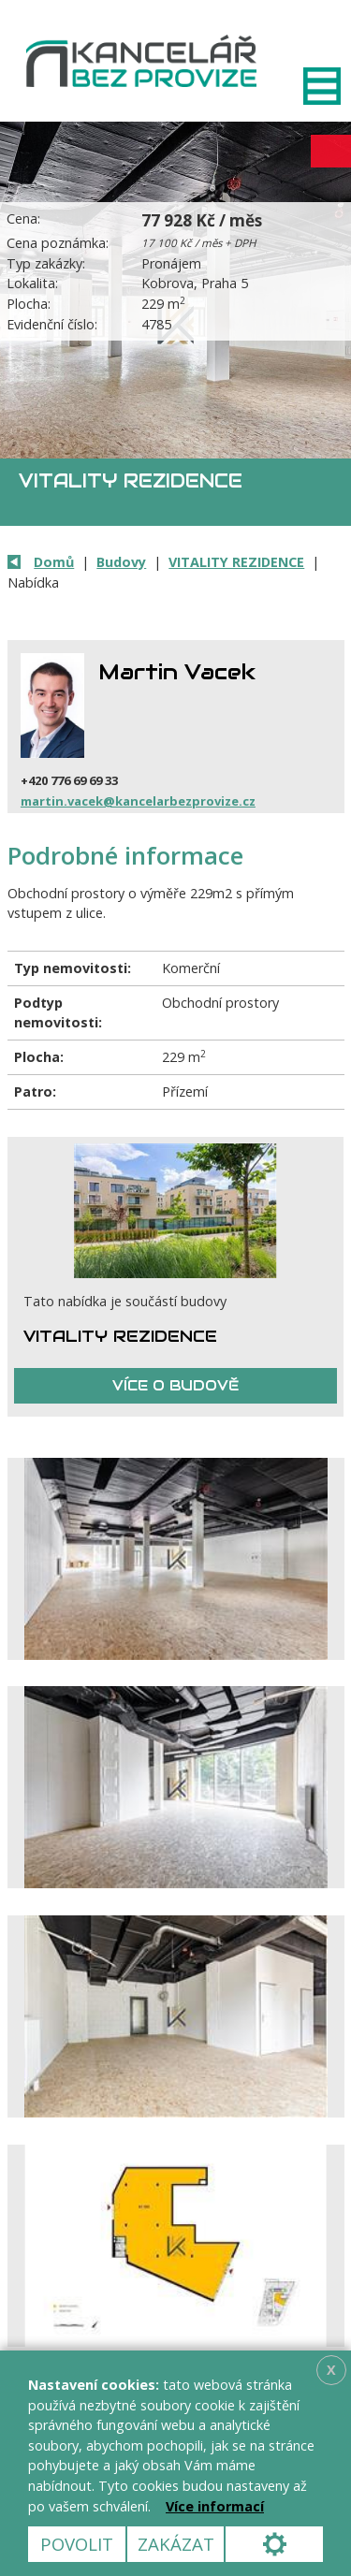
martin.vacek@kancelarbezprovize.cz (138, 801)
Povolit (76, 2543)
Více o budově (175, 1385)
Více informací (215, 2506)
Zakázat (176, 2543)
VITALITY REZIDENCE (236, 562)
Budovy (121, 562)
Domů (54, 562)
